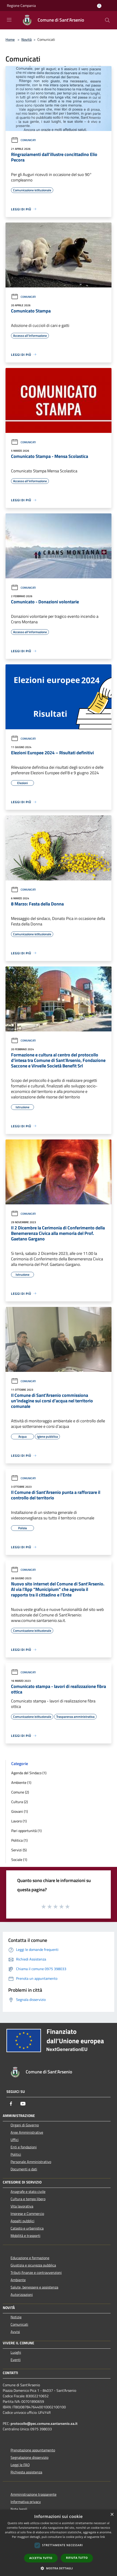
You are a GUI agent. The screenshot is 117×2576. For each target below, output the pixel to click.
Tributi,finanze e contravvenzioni (36, 2272)
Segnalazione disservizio (29, 2457)
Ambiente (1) (21, 1782)
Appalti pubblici (22, 2221)
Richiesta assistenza (26, 2472)
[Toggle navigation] (9, 19)
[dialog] (58, 2543)
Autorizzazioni (22, 2294)
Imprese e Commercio (27, 2213)
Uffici (15, 2139)
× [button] (112, 2514)
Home (10, 39)
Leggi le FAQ (20, 2464)
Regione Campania (21, 5)
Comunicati (23, 140)
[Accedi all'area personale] (99, 5)
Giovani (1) (19, 1811)
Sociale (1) (19, 1859)
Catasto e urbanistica (27, 2228)
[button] (58, 2568)
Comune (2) (20, 1792)
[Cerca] (107, 20)
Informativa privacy (26, 2501)
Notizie (16, 2317)
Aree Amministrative (27, 2132)
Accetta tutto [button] (40, 2558)
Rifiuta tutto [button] (77, 2558)
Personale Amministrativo (31, 2161)
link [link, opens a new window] (102, 2537)
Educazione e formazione (30, 2258)
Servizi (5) (19, 1850)
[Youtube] (23, 2103)
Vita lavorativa (22, 2206)
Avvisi (15, 2331)
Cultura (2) (19, 1802)
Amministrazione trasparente (33, 2494)
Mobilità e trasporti (25, 2235)
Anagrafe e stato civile (28, 2191)
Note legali (19, 2509)
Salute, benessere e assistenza (34, 2287)
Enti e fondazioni (24, 2147)
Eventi (16, 2359)
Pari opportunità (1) (26, 1830)
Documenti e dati (24, 2169)
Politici (16, 2154)
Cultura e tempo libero (28, 2199)
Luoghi (16, 2352)
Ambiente (18, 2280)
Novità (26, 39)
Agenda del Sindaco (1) (28, 1773)
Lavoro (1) (19, 1821)
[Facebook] (11, 2103)
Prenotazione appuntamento (33, 2450)
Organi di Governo (25, 2125)
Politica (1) (19, 1840)
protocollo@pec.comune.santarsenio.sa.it (44, 2423)
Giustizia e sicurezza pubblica (33, 2265)
